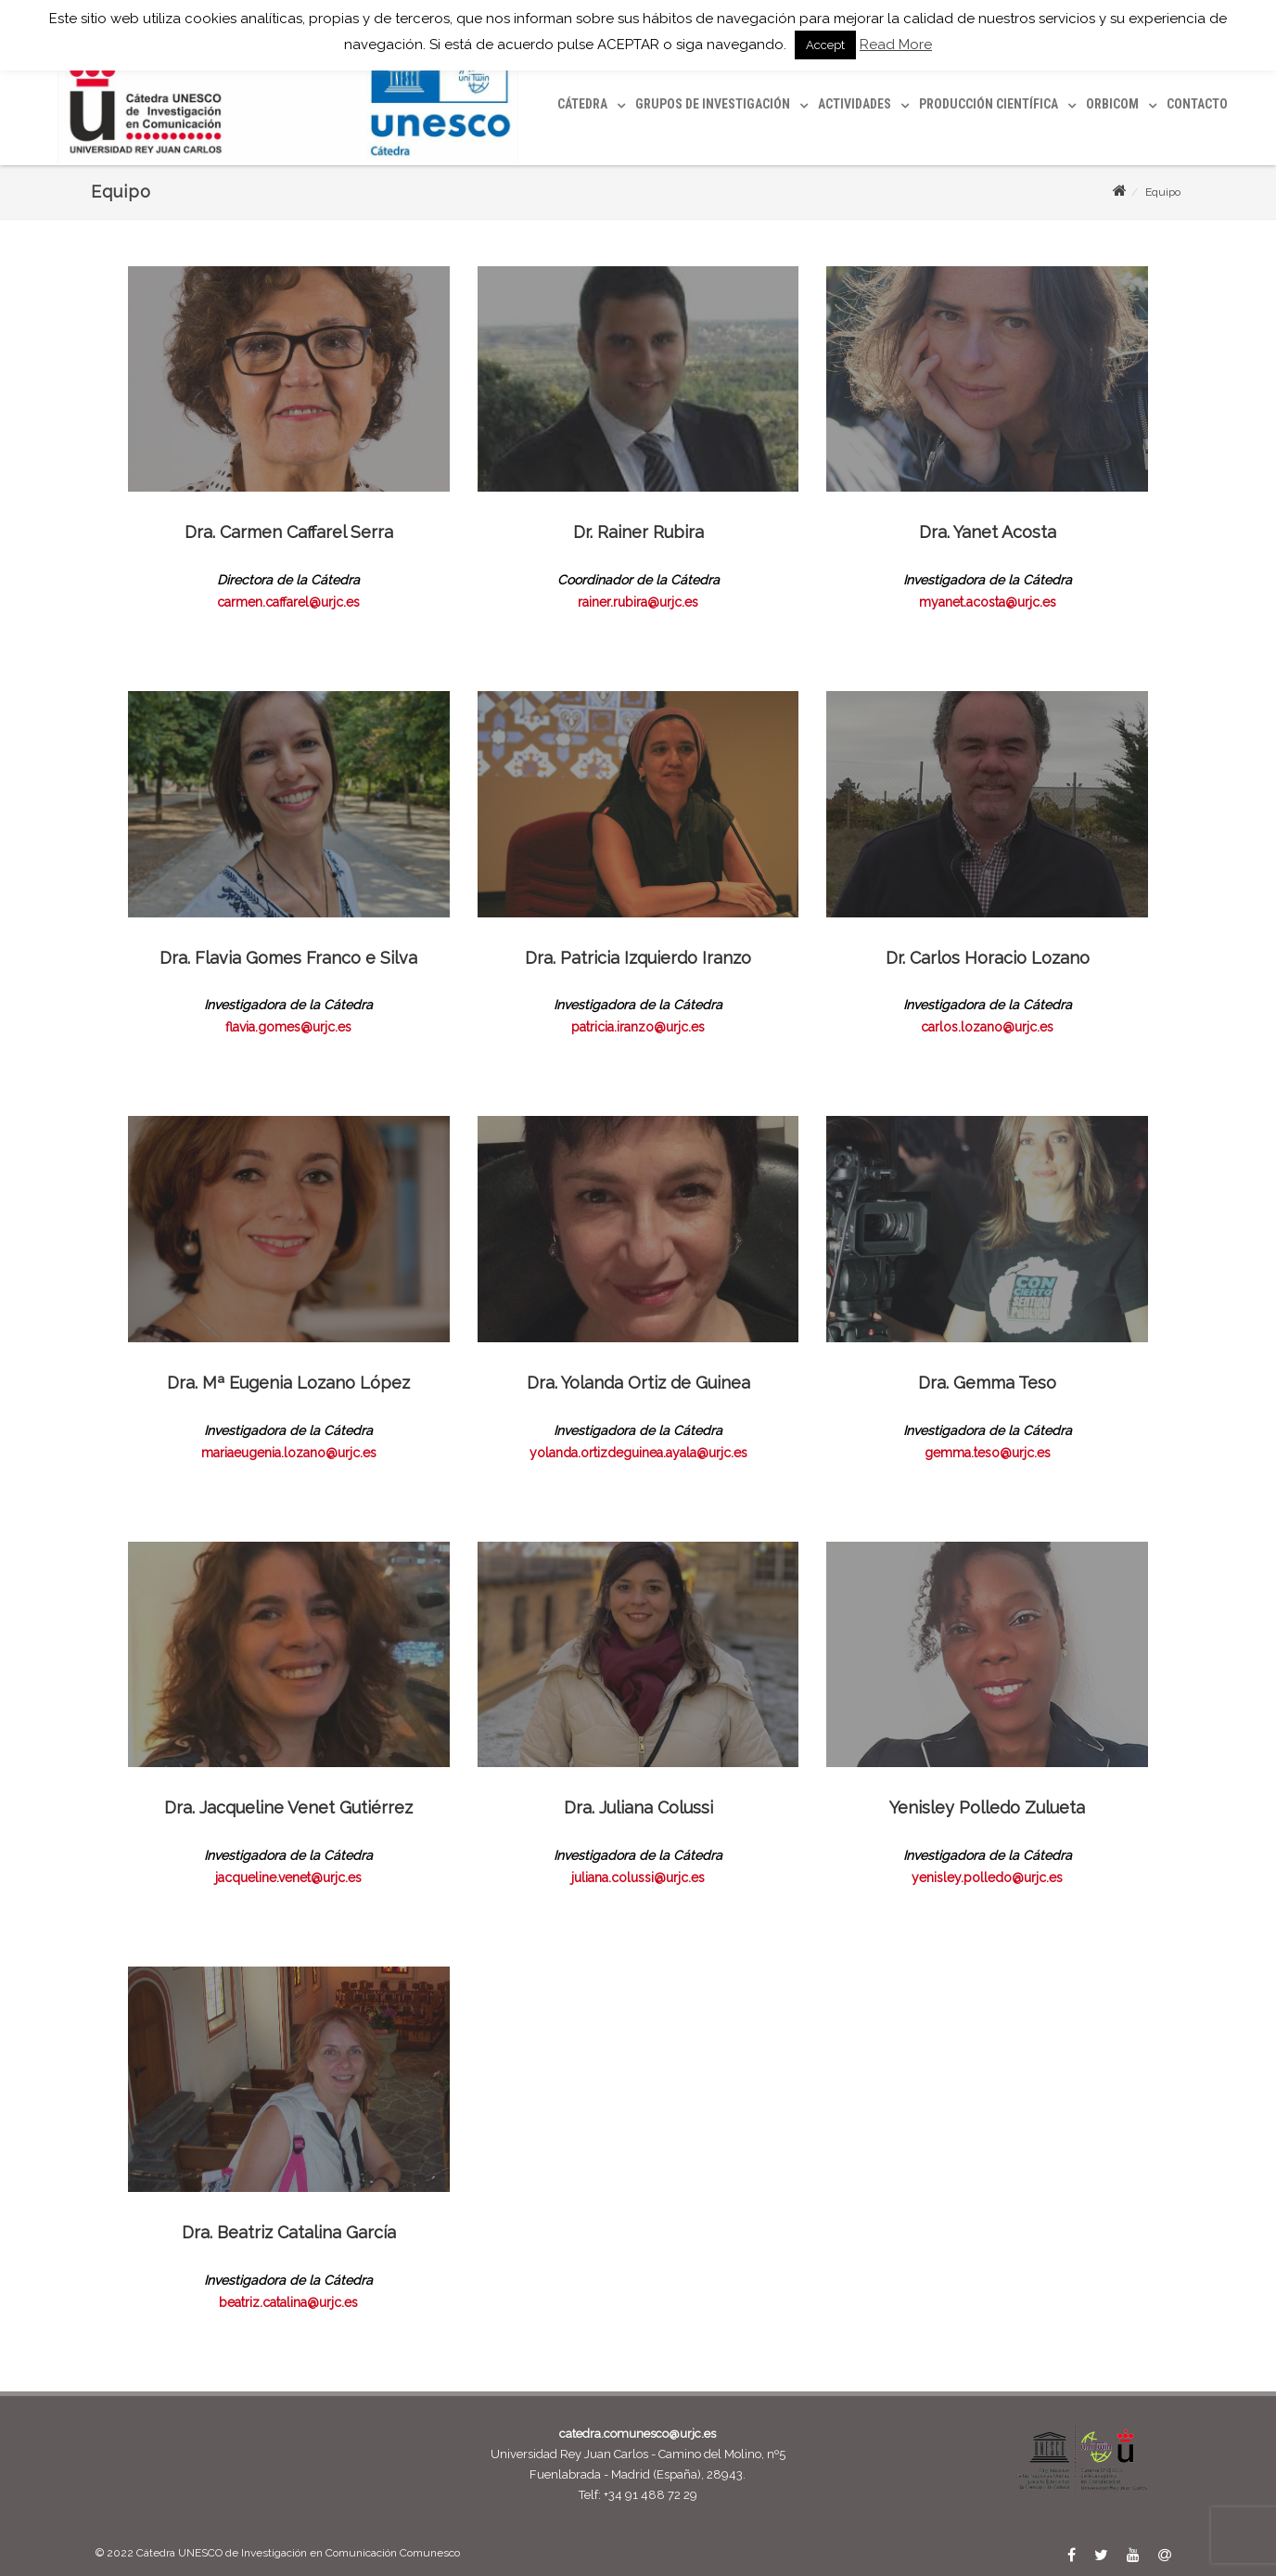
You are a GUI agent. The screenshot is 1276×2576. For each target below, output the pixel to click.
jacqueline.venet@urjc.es (288, 1877)
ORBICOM (1112, 103)
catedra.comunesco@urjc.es (637, 2434)
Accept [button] (825, 45)
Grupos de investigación (712, 103)
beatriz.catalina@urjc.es (288, 2302)
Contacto (1197, 103)
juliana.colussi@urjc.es (638, 1877)
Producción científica (988, 103)
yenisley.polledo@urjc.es (987, 1877)
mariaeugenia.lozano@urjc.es (288, 1452)
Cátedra (582, 103)
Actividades (854, 103)
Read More (896, 45)
